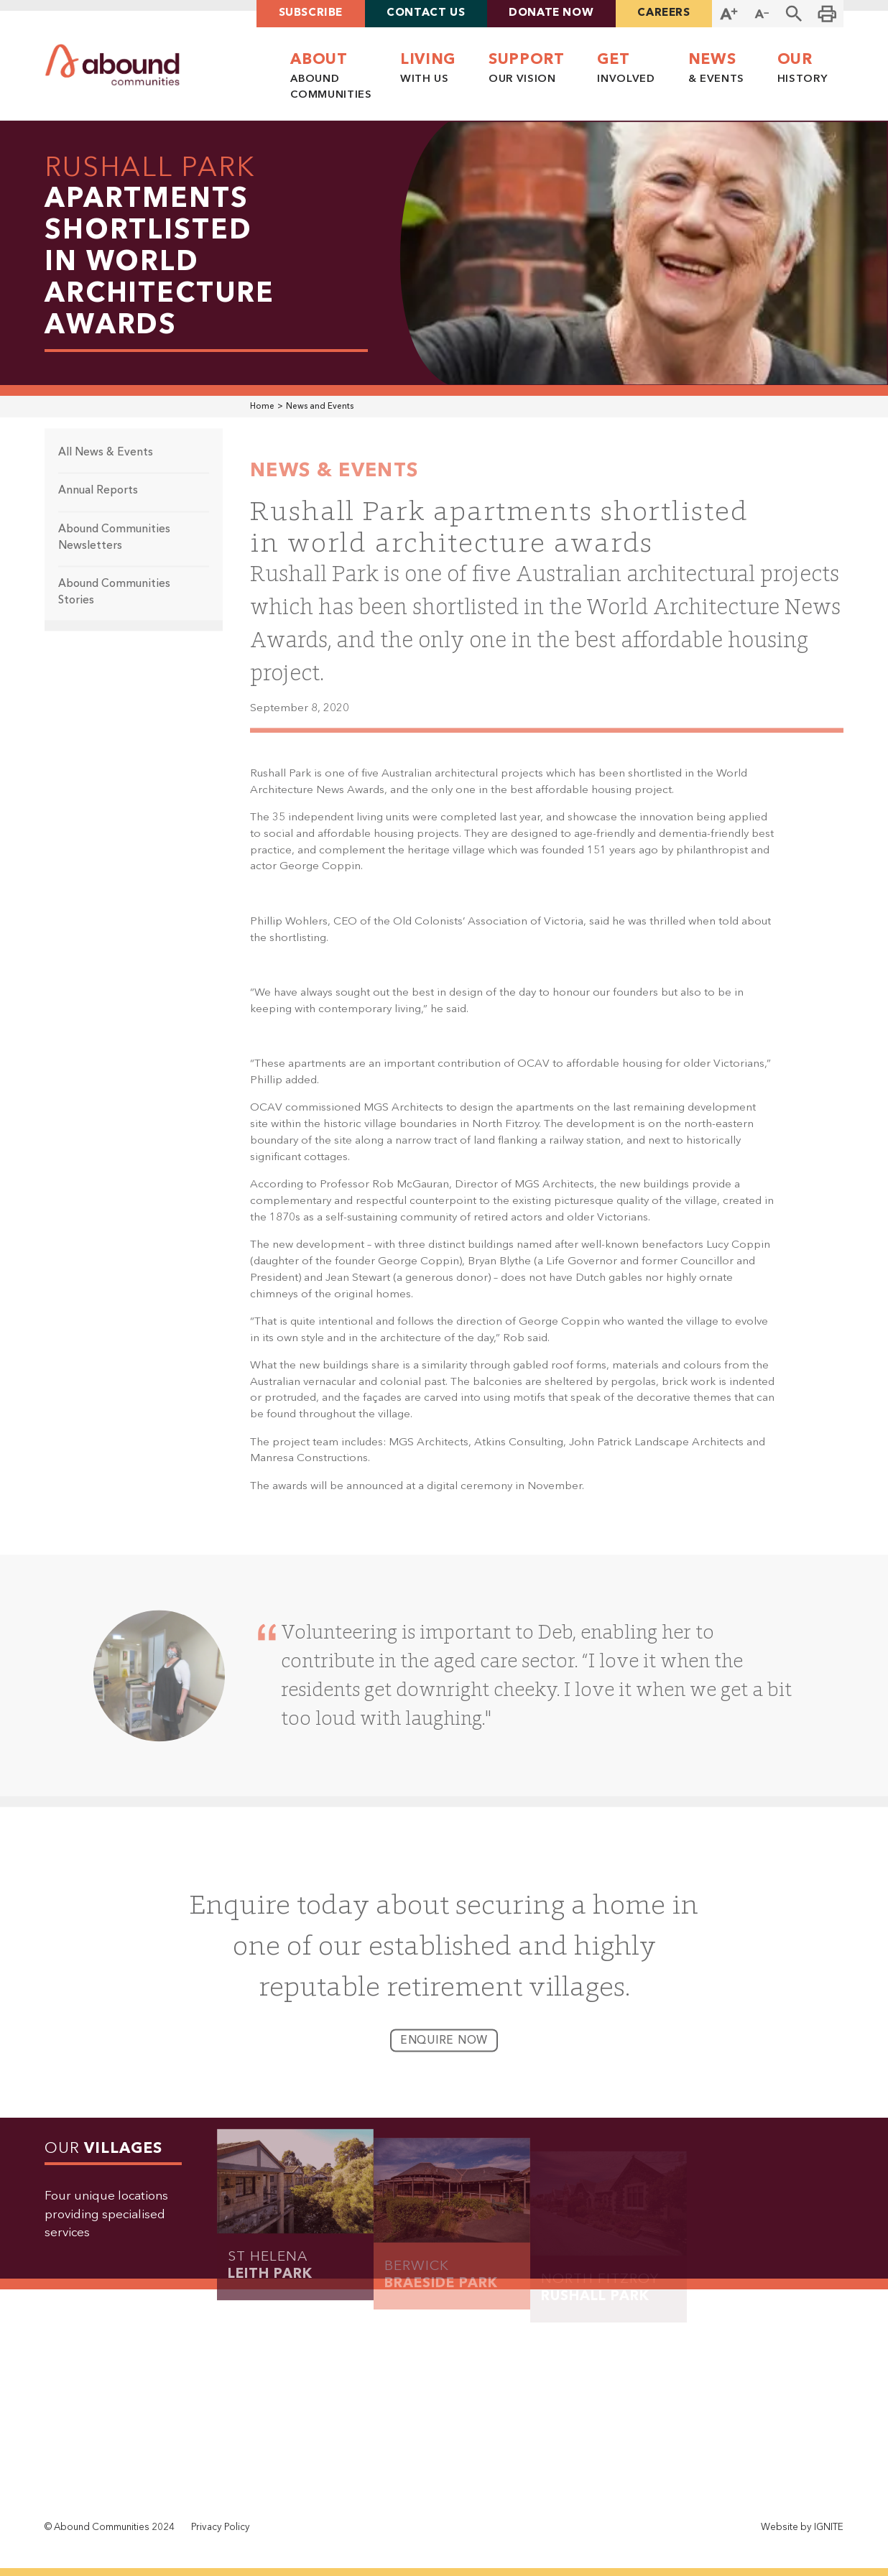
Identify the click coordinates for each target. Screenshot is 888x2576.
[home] (112, 65)
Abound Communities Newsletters (114, 549)
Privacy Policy (220, 2527)
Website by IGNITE (802, 2527)
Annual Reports (98, 502)
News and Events (319, 406)
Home (262, 406)
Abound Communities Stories (114, 604)
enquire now (444, 2052)
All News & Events (105, 464)
